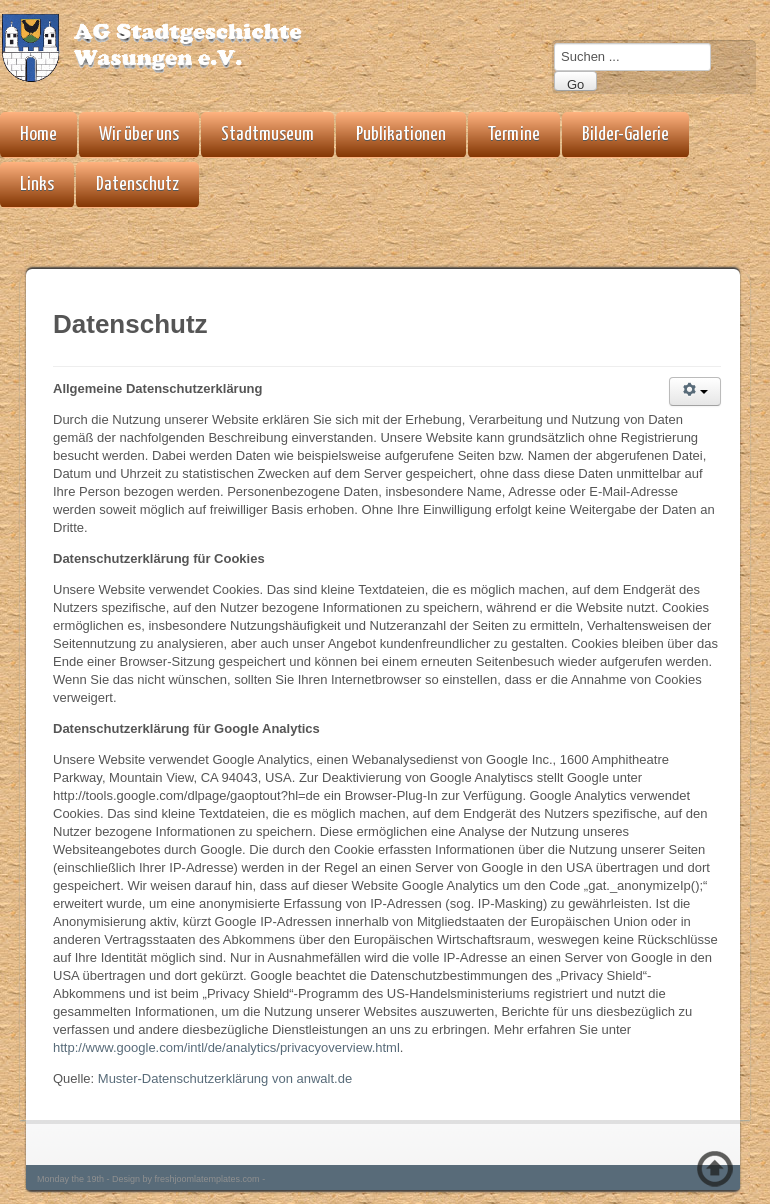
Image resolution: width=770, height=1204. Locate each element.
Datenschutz (137, 184)
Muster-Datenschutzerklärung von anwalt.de (225, 1078)
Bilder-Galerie (625, 134)
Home (38, 134)
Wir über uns (139, 134)
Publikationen (401, 134)
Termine (514, 134)
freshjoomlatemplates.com (207, 1179)
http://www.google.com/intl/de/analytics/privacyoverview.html (226, 1047)
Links (37, 184)
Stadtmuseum (267, 134)
